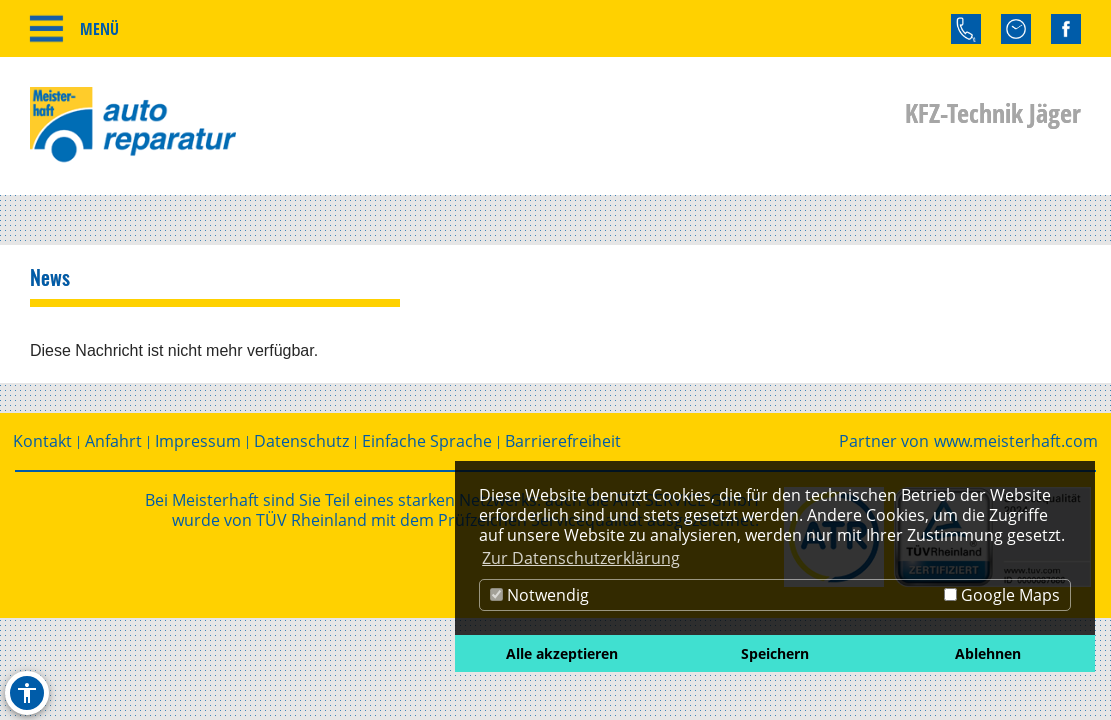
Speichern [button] (775, 653)
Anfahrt (113, 441)
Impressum (198, 441)
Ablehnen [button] (988, 653)
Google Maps (1002, 595)
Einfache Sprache (427, 441)
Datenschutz (301, 441)
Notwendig (539, 595)
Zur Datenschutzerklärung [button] (581, 558)
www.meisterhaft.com (1016, 441)
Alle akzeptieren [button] (562, 653)
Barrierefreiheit (563, 441)
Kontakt (42, 441)
